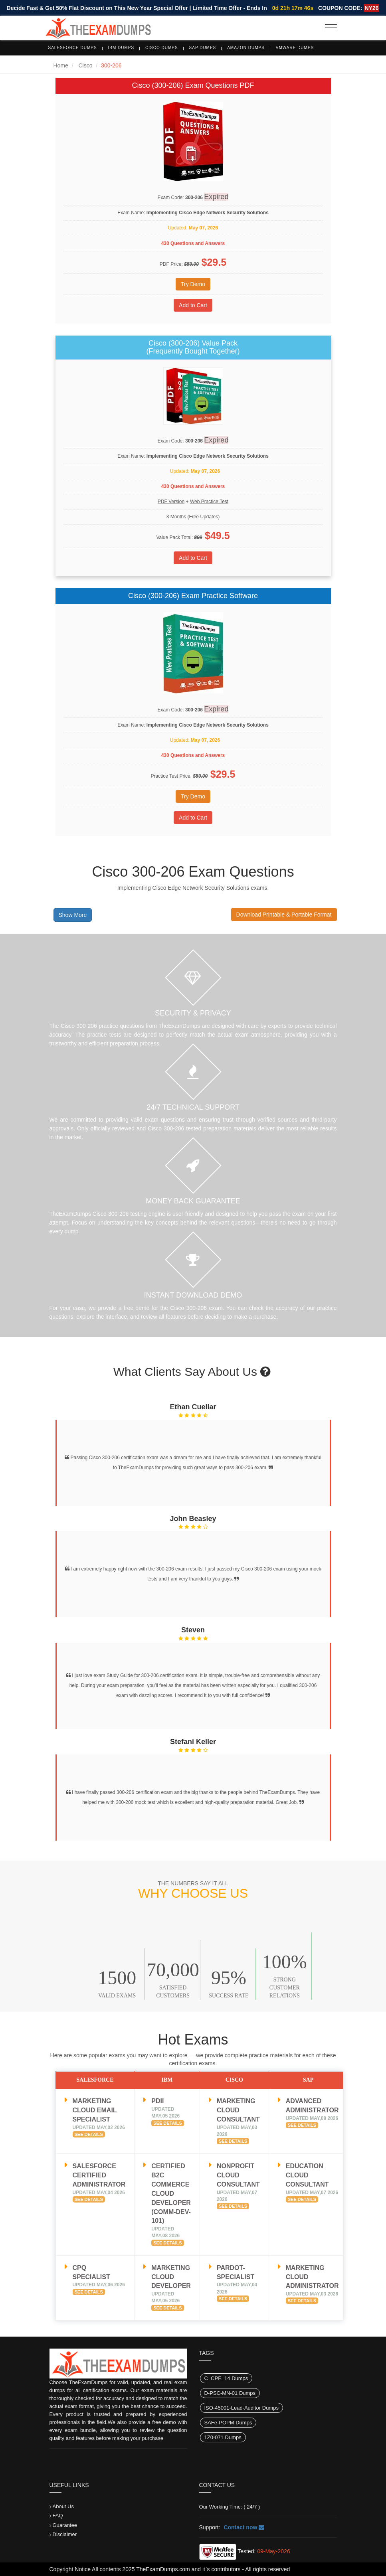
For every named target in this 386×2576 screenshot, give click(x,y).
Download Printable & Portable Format (284, 914)
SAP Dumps (202, 47)
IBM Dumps (121, 47)
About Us (63, 2506)
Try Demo (193, 284)
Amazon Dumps (246, 47)
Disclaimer (65, 2534)
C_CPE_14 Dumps (226, 2378)
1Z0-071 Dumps (222, 2437)
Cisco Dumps (161, 47)
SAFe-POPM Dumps (228, 2423)
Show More (73, 915)
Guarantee (65, 2525)
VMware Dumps (295, 47)
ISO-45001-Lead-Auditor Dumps (241, 2408)
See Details (89, 2134)
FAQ (58, 2516)
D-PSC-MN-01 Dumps (230, 2393)
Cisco (85, 65)
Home (60, 65)
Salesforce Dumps (72, 47)
